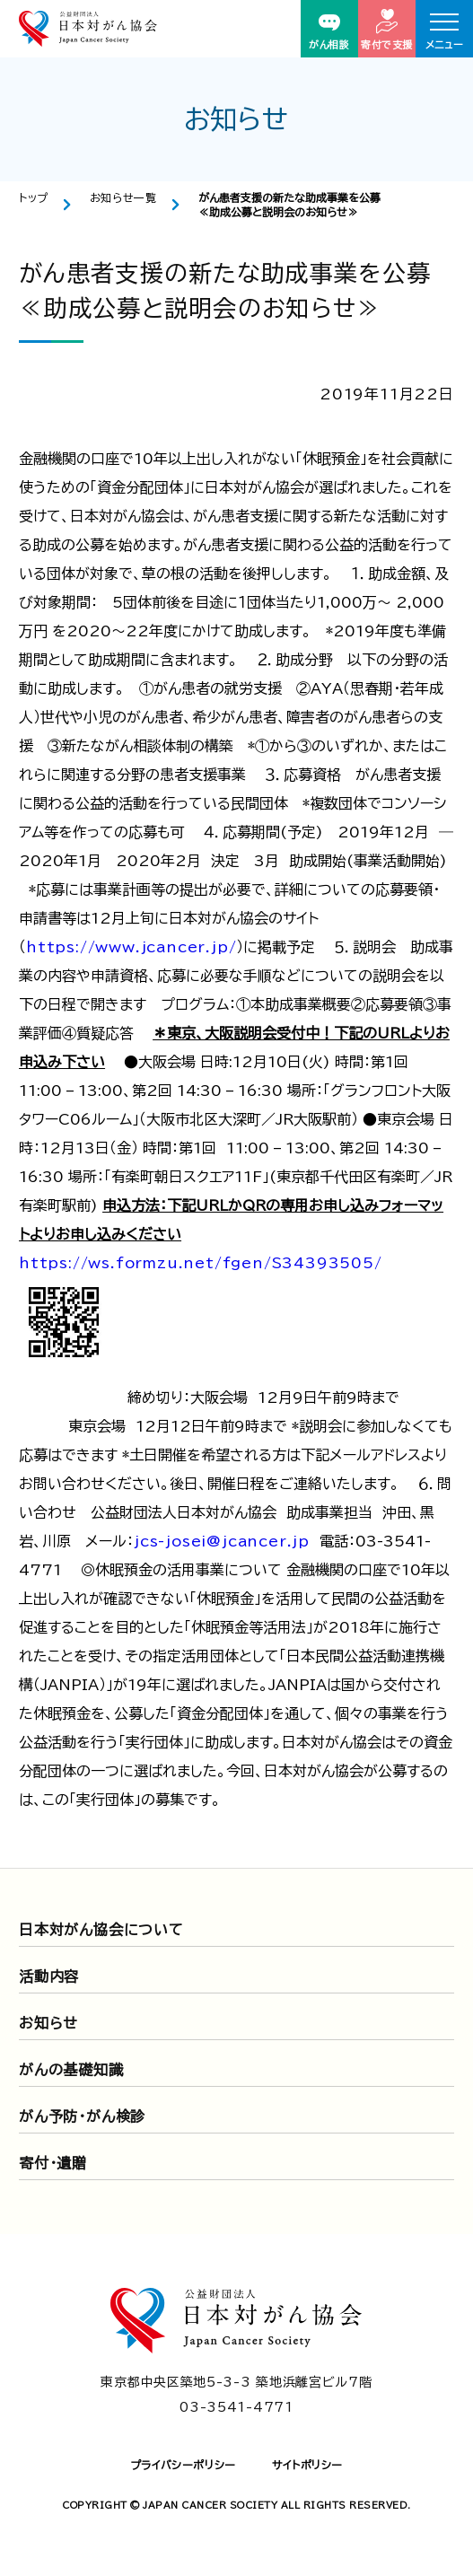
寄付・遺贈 (53, 2163)
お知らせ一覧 (123, 197)
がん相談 (329, 31)
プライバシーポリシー (183, 2464)
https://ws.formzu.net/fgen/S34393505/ (200, 1263)
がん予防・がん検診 (82, 2116)
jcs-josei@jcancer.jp (222, 1541)
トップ (33, 197)
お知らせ (48, 2023)
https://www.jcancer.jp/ (131, 947)
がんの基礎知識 (71, 2070)
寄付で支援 (387, 29)
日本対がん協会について (101, 1930)
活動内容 (49, 1976)
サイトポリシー (307, 2464)
